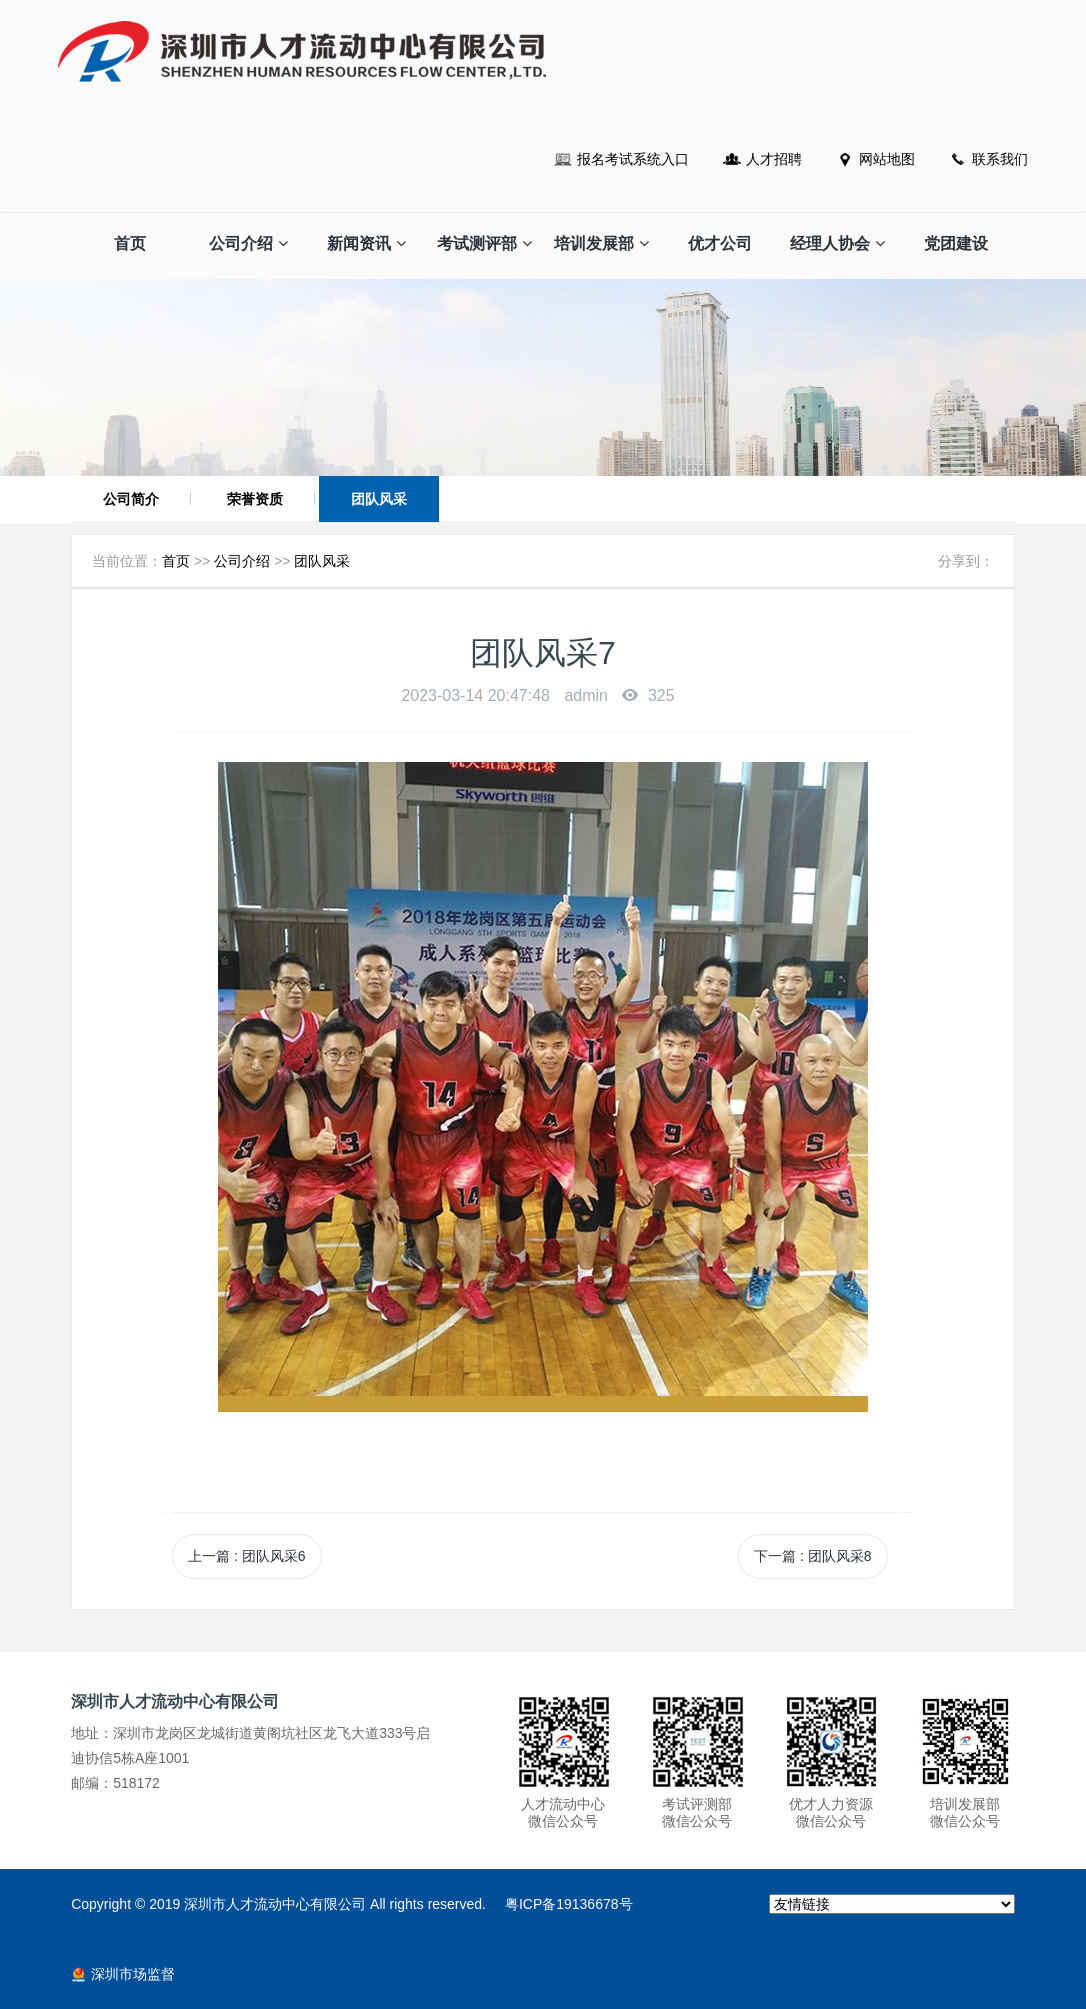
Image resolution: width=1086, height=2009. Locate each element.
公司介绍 (248, 243)
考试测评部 (484, 243)
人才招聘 (774, 159)
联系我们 (1000, 159)
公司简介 (131, 499)
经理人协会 (837, 243)
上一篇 (246, 1556)
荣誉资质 (255, 499)
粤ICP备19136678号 (569, 1904)
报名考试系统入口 (633, 159)
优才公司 (720, 243)
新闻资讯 (366, 243)
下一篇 (812, 1556)
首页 (130, 243)
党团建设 (956, 243)
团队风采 (379, 499)
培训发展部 (601, 243)
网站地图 (887, 159)
